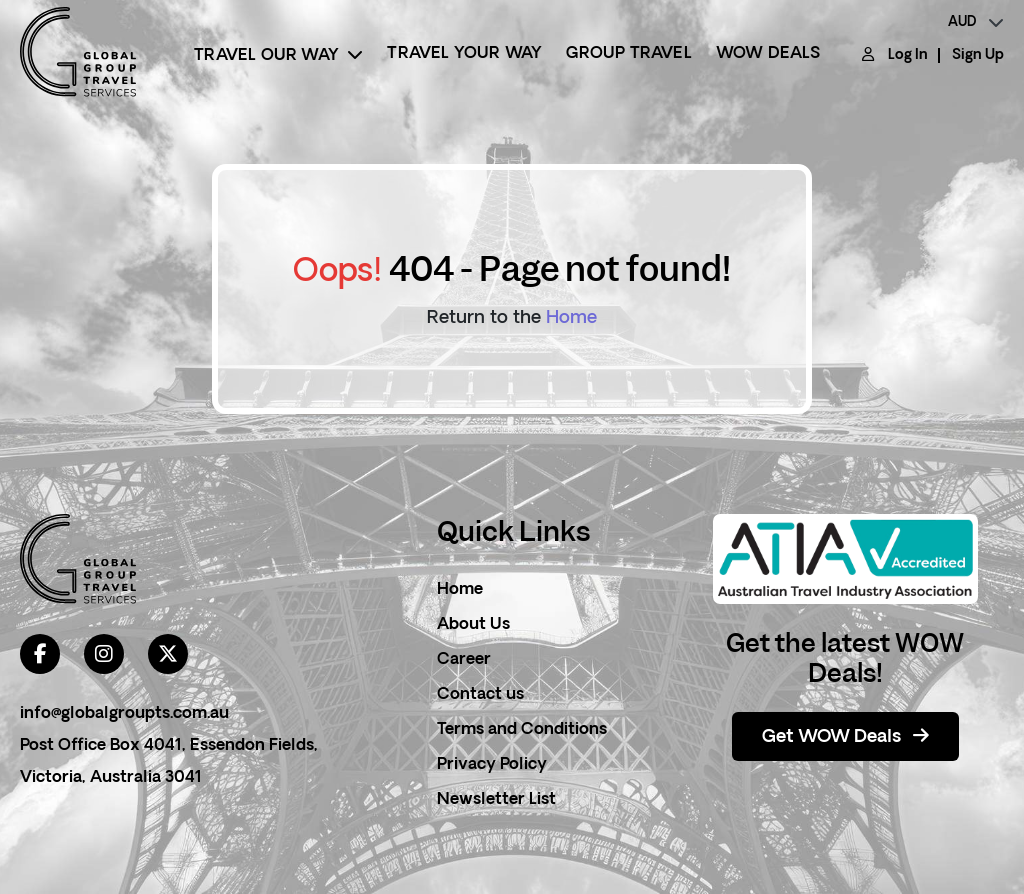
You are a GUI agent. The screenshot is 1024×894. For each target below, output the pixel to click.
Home (571, 318)
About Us (473, 625)
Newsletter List (496, 800)
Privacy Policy (492, 765)
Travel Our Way (278, 55)
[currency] (976, 23)
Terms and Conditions (522, 730)
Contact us (480, 695)
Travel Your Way (464, 54)
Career (464, 660)
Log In (908, 55)
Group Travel (628, 54)
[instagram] (104, 654)
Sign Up (978, 55)
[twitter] (168, 654)
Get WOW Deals (845, 737)
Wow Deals (768, 54)
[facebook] (40, 654)
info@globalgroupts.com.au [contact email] (124, 714)
